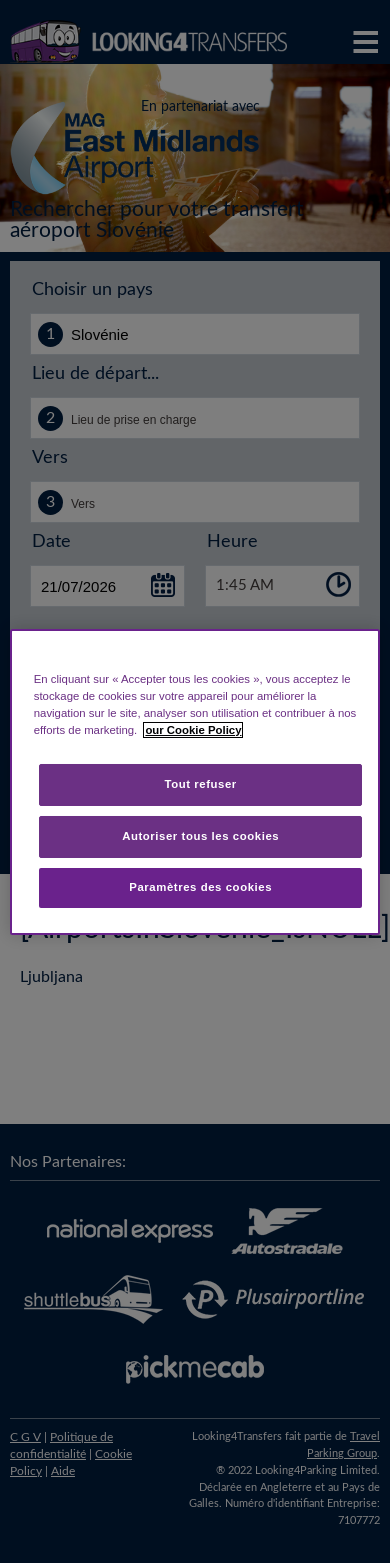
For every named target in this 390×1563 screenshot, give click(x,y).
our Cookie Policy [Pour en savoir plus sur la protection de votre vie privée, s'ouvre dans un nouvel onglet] (193, 730)
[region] (195, 781)
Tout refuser (201, 784)
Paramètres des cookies (200, 887)
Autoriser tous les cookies (200, 836)
